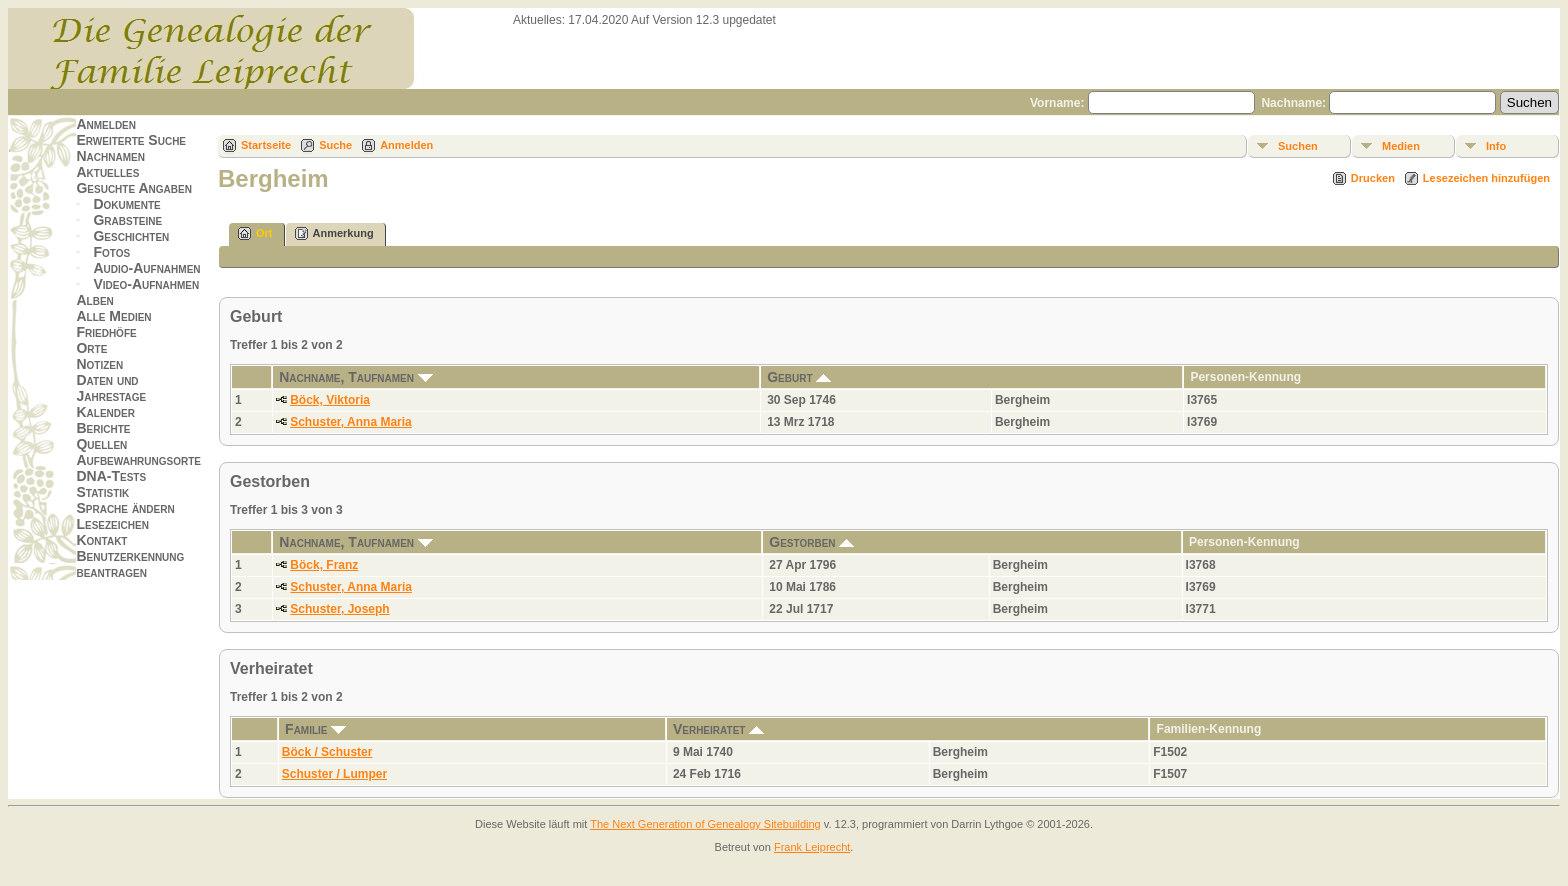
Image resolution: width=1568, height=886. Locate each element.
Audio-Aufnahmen (146, 268)
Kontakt (101, 540)
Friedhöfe (106, 332)
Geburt (799, 377)
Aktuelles (107, 172)
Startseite (266, 145)
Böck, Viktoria (330, 400)
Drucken (1373, 178)
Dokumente (126, 204)
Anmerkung (334, 233)
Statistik (102, 492)
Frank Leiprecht (812, 847)
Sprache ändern (125, 508)
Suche (335, 145)
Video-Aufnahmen (146, 284)
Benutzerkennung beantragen (130, 564)
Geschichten (131, 236)
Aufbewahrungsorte (138, 460)
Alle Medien (113, 316)
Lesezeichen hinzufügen (1486, 178)
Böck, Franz (324, 565)
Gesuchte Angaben (134, 188)
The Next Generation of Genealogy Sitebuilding (705, 824)
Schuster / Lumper (334, 774)
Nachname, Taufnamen (356, 377)
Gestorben (811, 542)
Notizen (99, 364)
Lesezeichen (112, 524)
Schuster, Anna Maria (351, 422)
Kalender (105, 412)
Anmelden (106, 124)
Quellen (101, 444)
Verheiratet (718, 729)
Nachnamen (110, 156)
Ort (255, 233)
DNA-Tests (111, 476)
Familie (315, 729)
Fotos (111, 252)
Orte (91, 348)
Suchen (1298, 146)
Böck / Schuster (327, 752)
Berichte (103, 428)
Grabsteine (127, 220)
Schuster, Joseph (339, 609)
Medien (1401, 146)
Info (1496, 146)
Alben (94, 300)
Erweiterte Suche (131, 140)
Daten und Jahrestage (111, 388)
